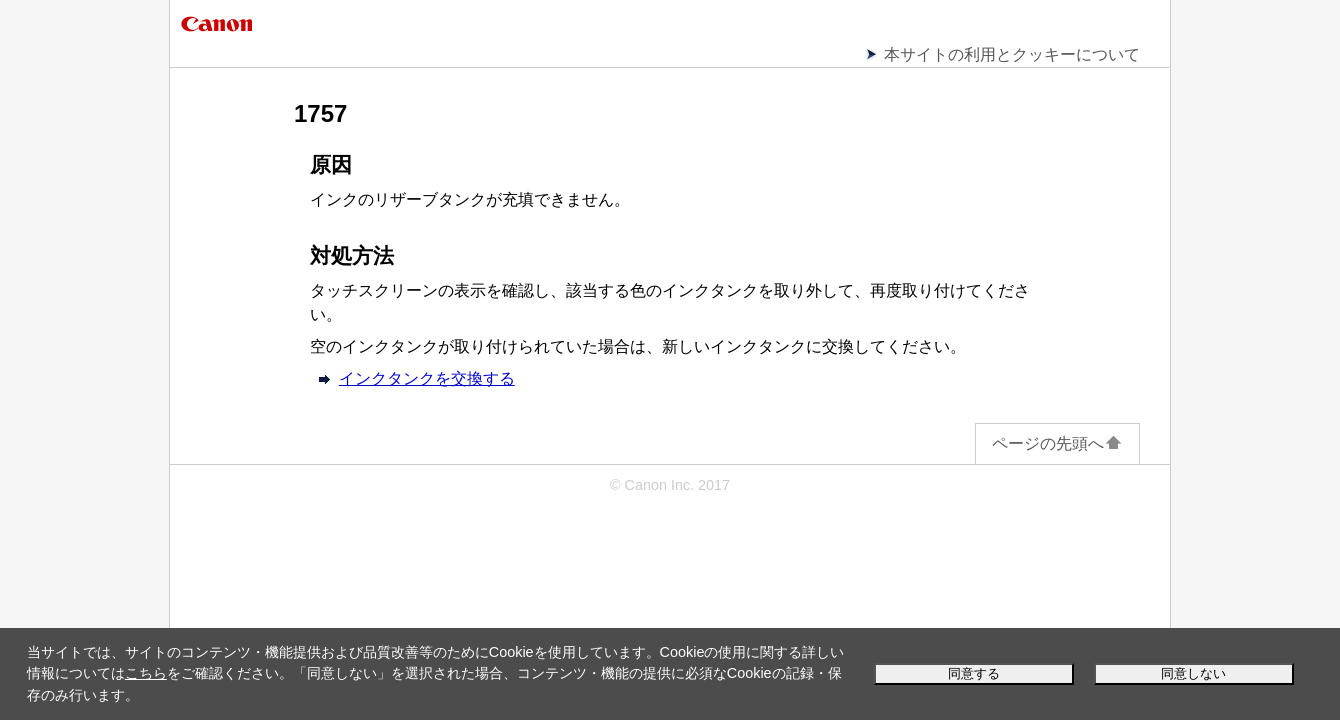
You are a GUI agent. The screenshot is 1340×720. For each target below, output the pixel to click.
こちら (146, 673)
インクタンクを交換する (427, 378)
